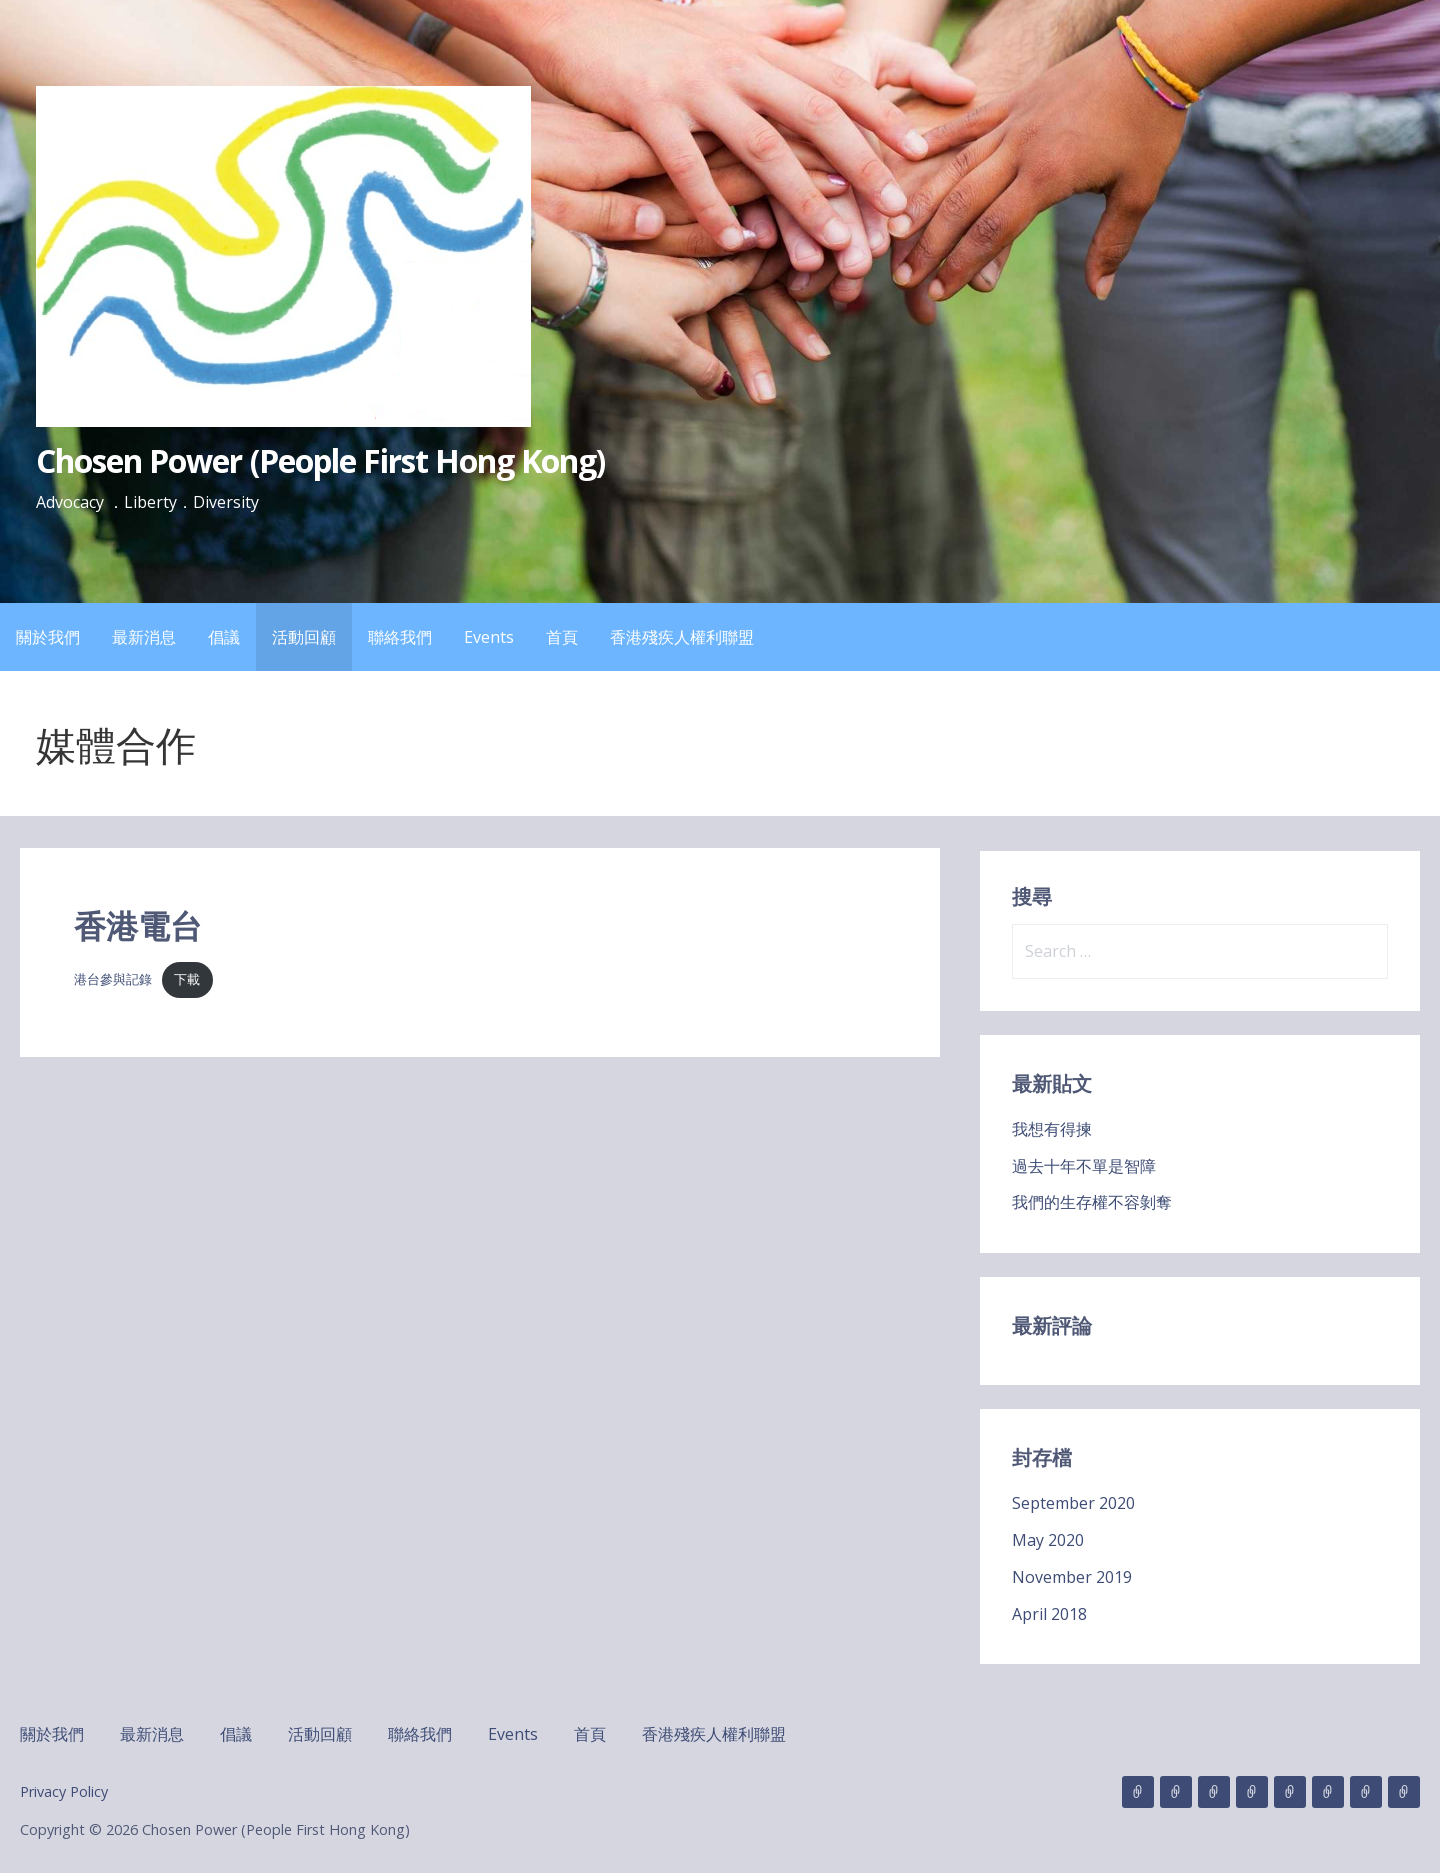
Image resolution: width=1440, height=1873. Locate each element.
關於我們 (48, 637)
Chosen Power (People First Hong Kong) (320, 460)
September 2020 (1073, 1503)
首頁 (562, 637)
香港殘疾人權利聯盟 (682, 637)
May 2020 (1048, 1540)
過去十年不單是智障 (1084, 1166)
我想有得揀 (1052, 1129)
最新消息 (144, 637)
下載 (187, 979)
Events (489, 637)
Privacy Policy (64, 1791)
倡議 (224, 637)
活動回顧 (304, 637)
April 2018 (1049, 1614)
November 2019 (1072, 1577)
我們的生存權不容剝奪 (1092, 1202)
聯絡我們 (400, 637)
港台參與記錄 (113, 979)
